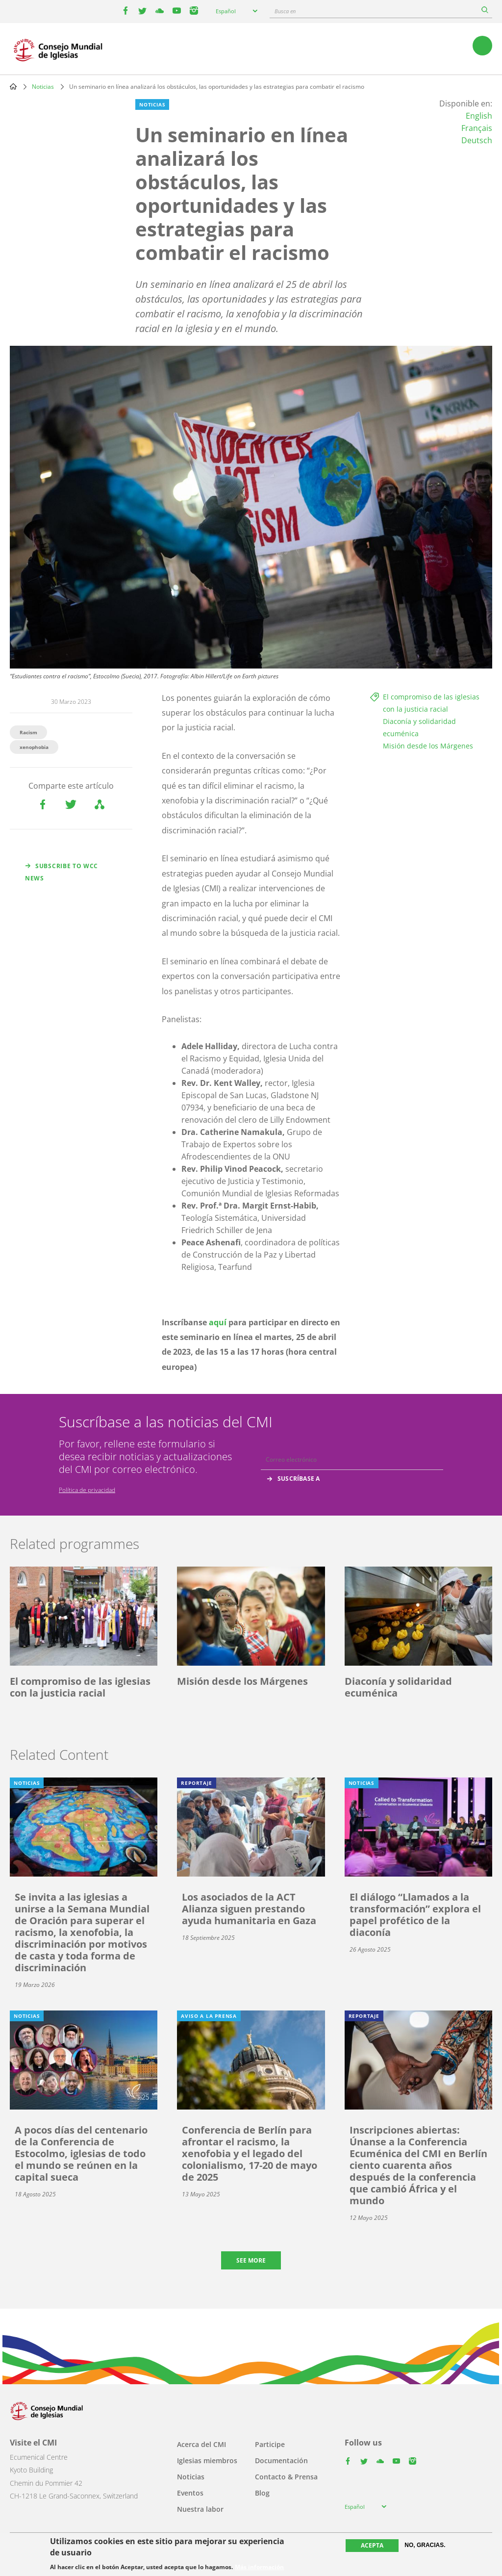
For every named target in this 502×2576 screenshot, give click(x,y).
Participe (270, 2444)
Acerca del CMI (201, 2444)
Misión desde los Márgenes (428, 745)
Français (476, 128)
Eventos (190, 2493)
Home (13, 86)
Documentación (281, 2460)
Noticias (43, 86)
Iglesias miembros (207, 2460)
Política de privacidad (87, 1490)
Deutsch (476, 140)
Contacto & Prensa (286, 2476)
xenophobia (34, 747)
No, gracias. (424, 2545)
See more (251, 2260)
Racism (28, 732)
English (479, 115)
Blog (262, 2493)
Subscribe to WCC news (61, 872)
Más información (259, 2567)
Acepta (372, 2545)
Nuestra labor (200, 2509)
